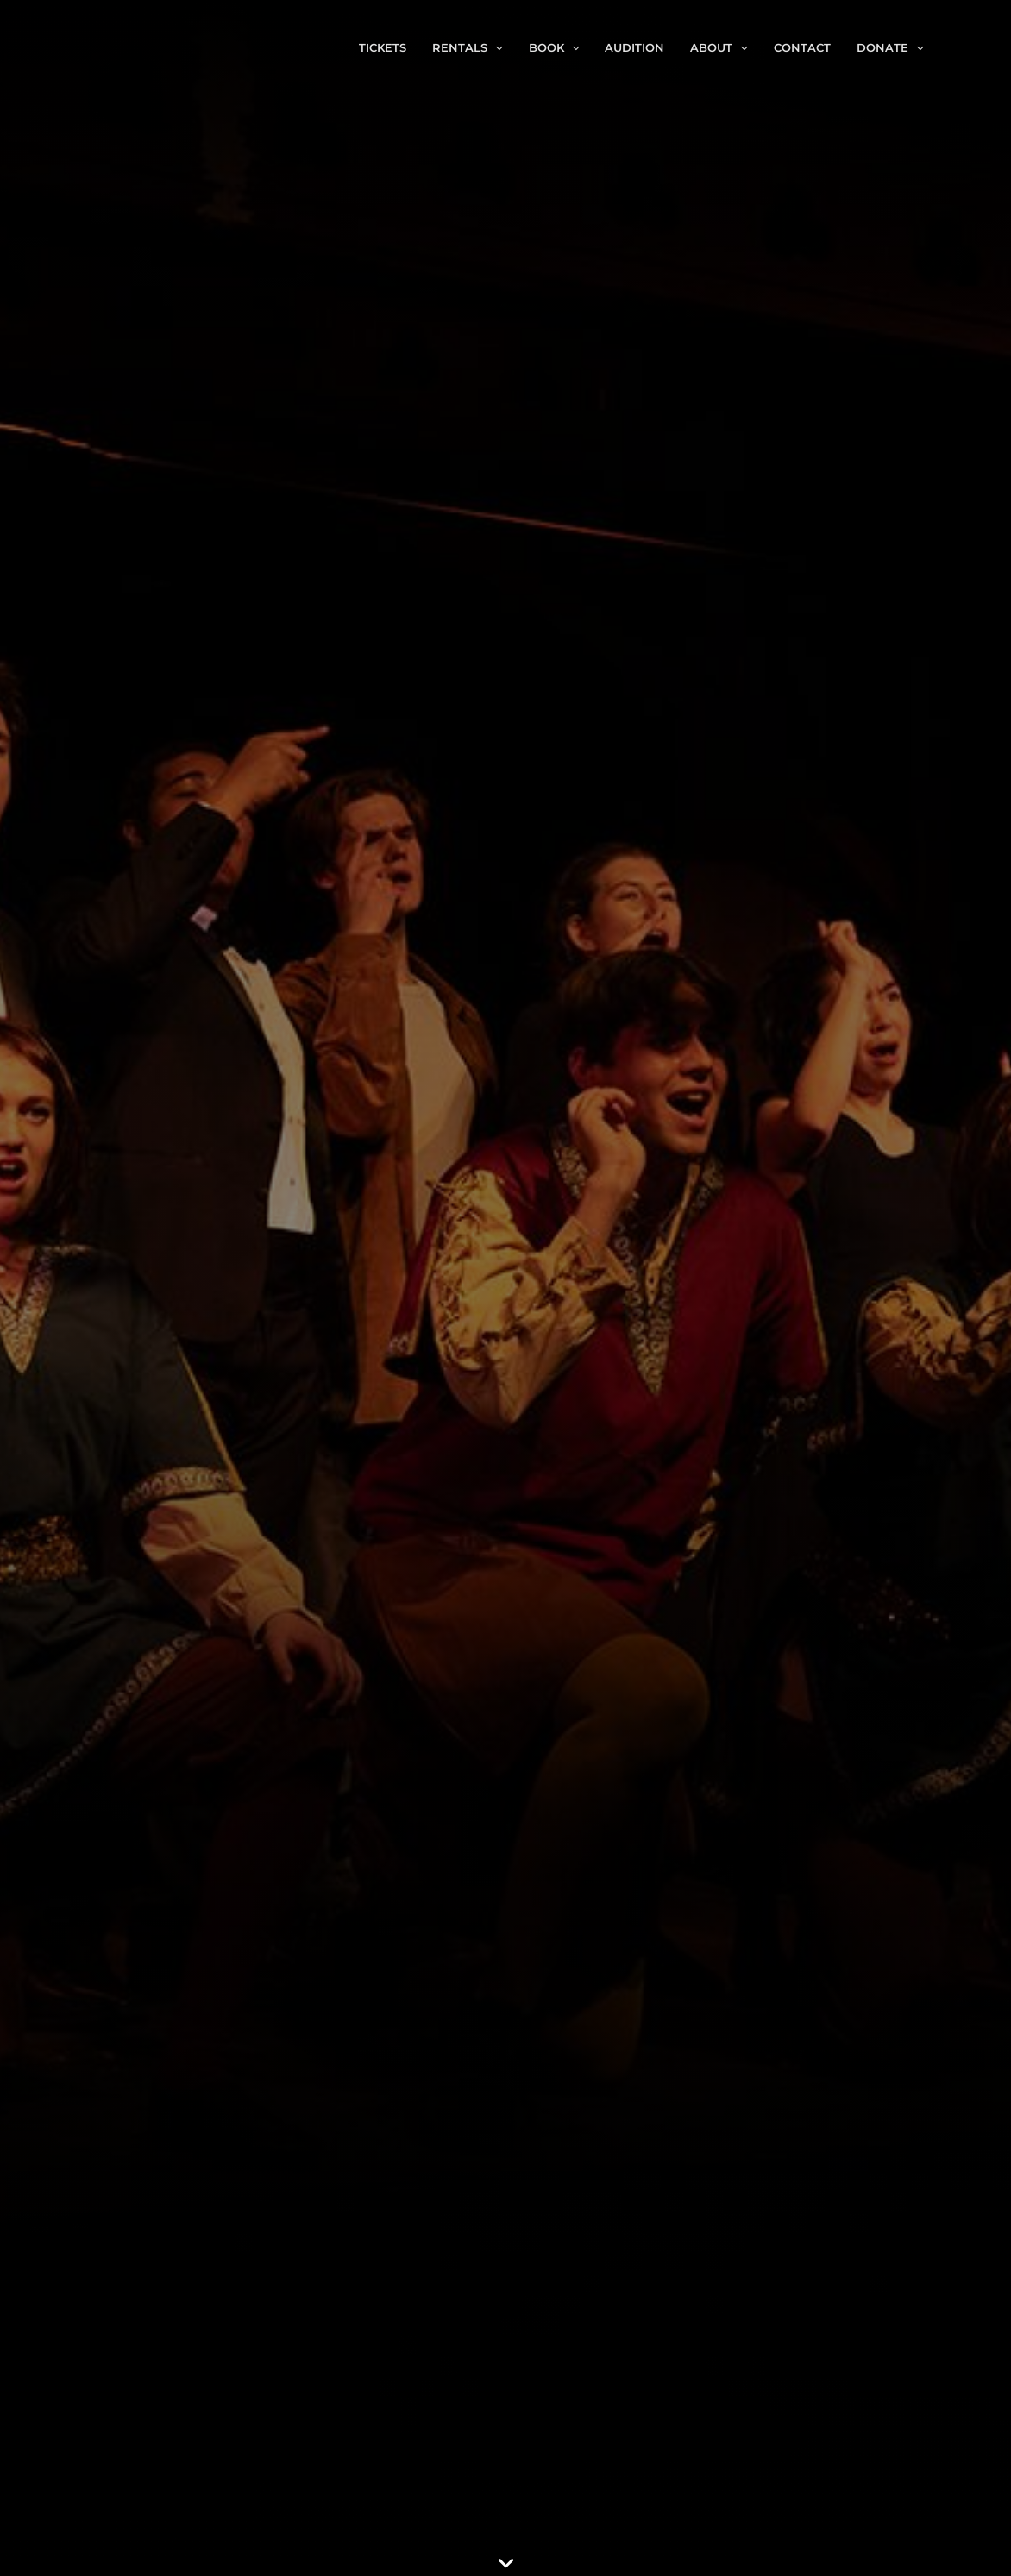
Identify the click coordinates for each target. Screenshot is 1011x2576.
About (719, 47)
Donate (890, 47)
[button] (495, 47)
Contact (802, 47)
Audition (634, 47)
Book (554, 47)
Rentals (467, 47)
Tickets (382, 47)
